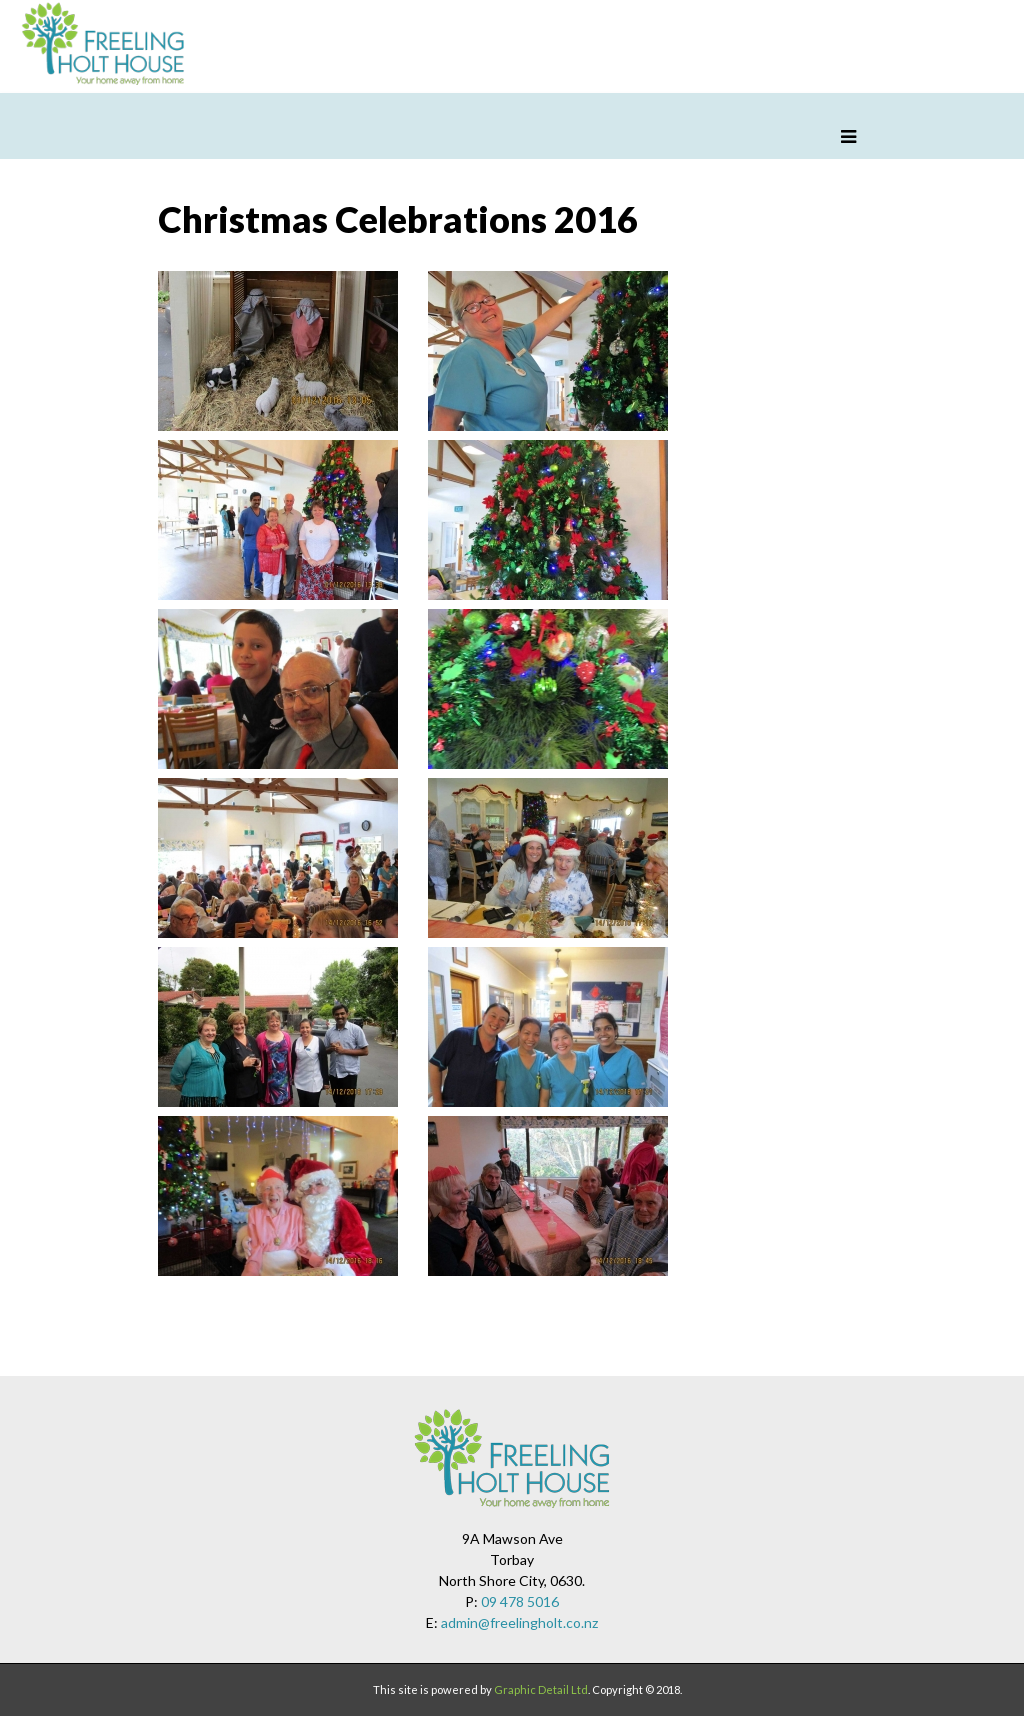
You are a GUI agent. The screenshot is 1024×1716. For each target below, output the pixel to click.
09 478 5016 (520, 1601)
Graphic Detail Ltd (541, 1689)
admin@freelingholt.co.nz (519, 1622)
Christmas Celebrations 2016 (398, 219)
